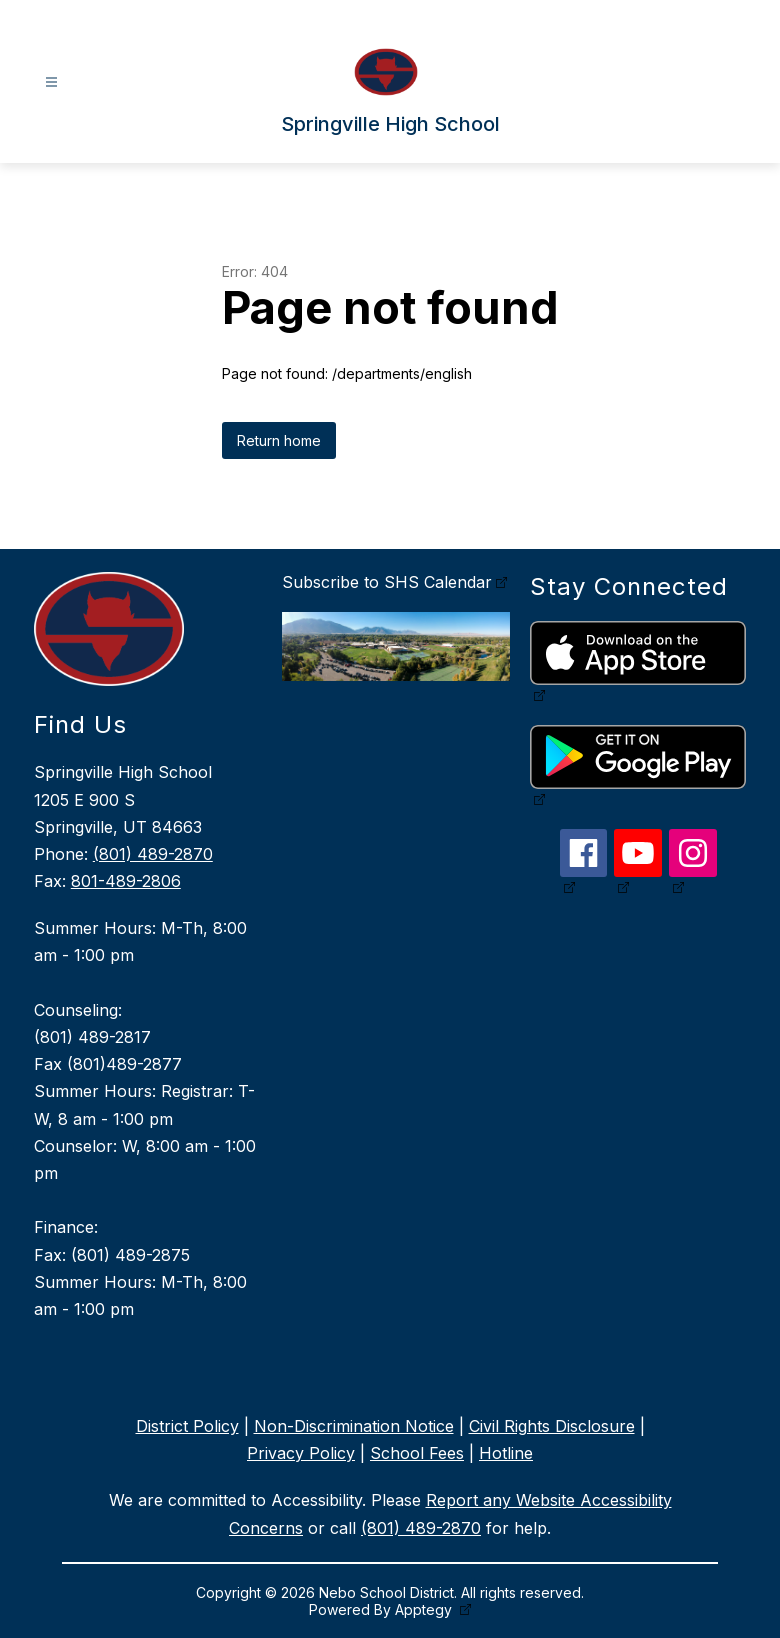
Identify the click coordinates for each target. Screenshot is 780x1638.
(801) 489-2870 (153, 854)
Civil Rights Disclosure (552, 1426)
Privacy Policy (301, 1453)
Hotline (506, 1453)
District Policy (187, 1426)
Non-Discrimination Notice (354, 1426)
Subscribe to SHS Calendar (387, 582)
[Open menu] (51, 82)
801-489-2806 (126, 881)
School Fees (417, 1453)
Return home (279, 440)
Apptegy (425, 1609)
